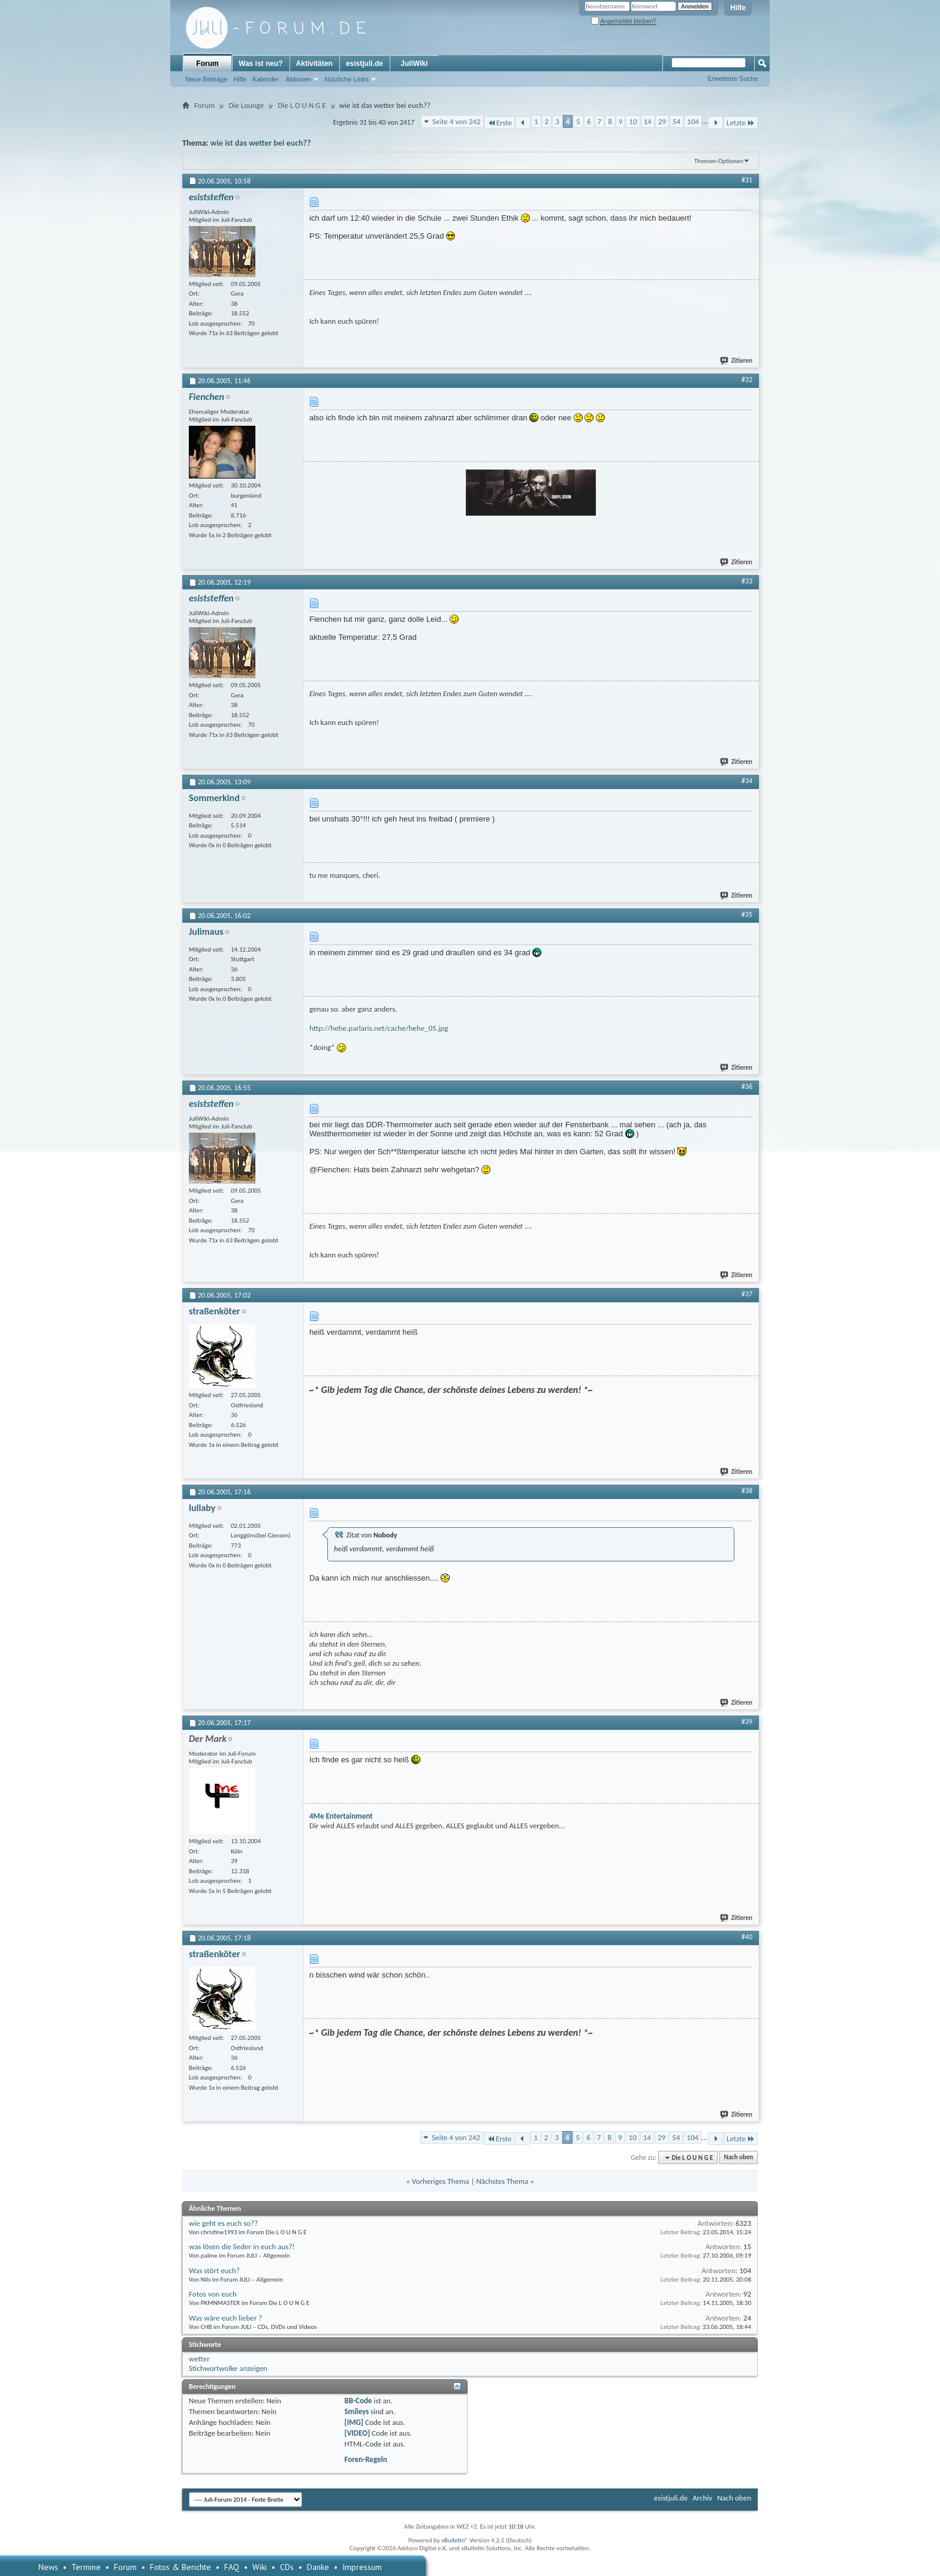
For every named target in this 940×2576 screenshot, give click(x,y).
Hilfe (738, 8)
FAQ (231, 2567)
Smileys (356, 2411)
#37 (747, 1294)
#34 (747, 781)
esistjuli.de (364, 63)
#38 (747, 1490)
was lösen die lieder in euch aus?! (242, 2246)
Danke (318, 2567)
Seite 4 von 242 (456, 121)
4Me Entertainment (341, 1815)
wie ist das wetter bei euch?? (260, 143)
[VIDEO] (357, 2432)
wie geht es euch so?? (223, 2223)
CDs (287, 2567)
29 (662, 121)
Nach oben (738, 2158)
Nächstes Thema (502, 2181)
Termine (86, 2567)
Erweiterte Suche (732, 78)
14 (648, 121)
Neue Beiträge (206, 79)
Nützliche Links (346, 79)
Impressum (362, 2567)
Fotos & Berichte (180, 2567)
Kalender (265, 79)
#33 (747, 581)
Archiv (702, 2497)
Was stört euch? (214, 2270)
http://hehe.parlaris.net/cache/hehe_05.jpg (378, 1028)
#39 (747, 1721)
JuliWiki (413, 63)
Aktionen (298, 79)
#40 (747, 1937)
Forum (207, 63)
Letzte (741, 122)
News (48, 2567)
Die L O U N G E (302, 105)
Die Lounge (246, 105)
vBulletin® (454, 2540)
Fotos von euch (213, 2293)
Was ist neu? (261, 63)
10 (633, 121)
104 (693, 121)
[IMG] (353, 2422)
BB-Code (358, 2400)
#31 (747, 180)
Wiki (259, 2567)
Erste (499, 122)
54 (676, 121)
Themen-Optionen (718, 161)
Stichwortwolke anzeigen (228, 2368)
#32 (747, 379)
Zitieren (736, 361)
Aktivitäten (314, 63)
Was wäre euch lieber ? (225, 2317)
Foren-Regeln (365, 2459)
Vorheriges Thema (440, 2181)
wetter (199, 2358)
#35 (747, 914)
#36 (747, 1086)
